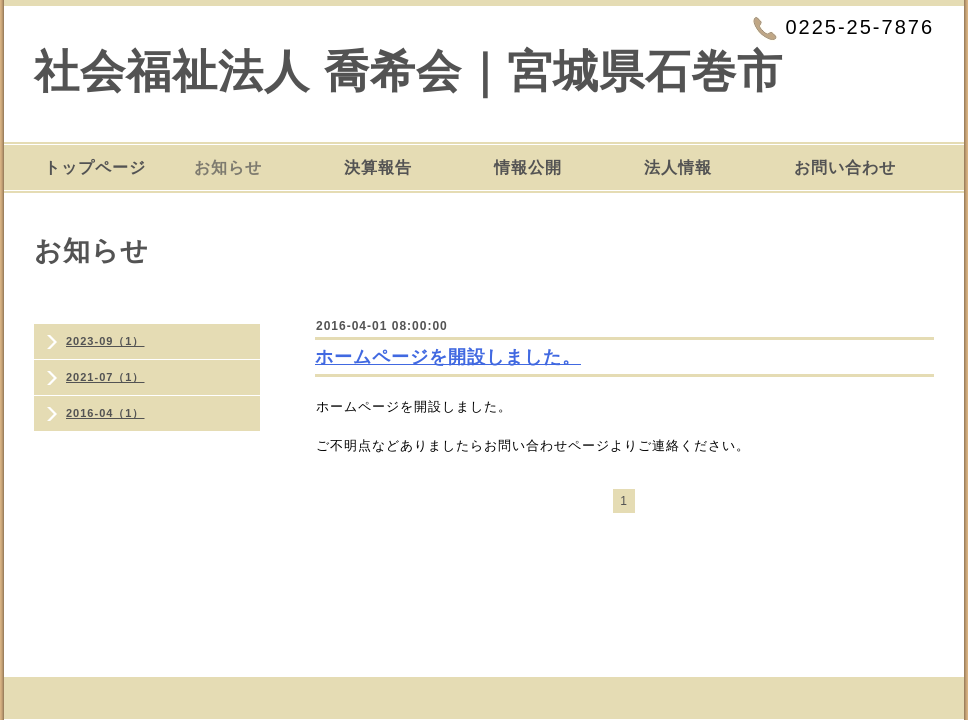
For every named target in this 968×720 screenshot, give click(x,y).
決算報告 (378, 167)
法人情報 (678, 167)
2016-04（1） (105, 413)
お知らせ (228, 167)
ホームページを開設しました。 (448, 357)
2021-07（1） (105, 377)
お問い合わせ (845, 167)
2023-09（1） (105, 341)
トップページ (95, 167)
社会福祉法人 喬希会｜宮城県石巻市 (408, 71)
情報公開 (528, 167)
